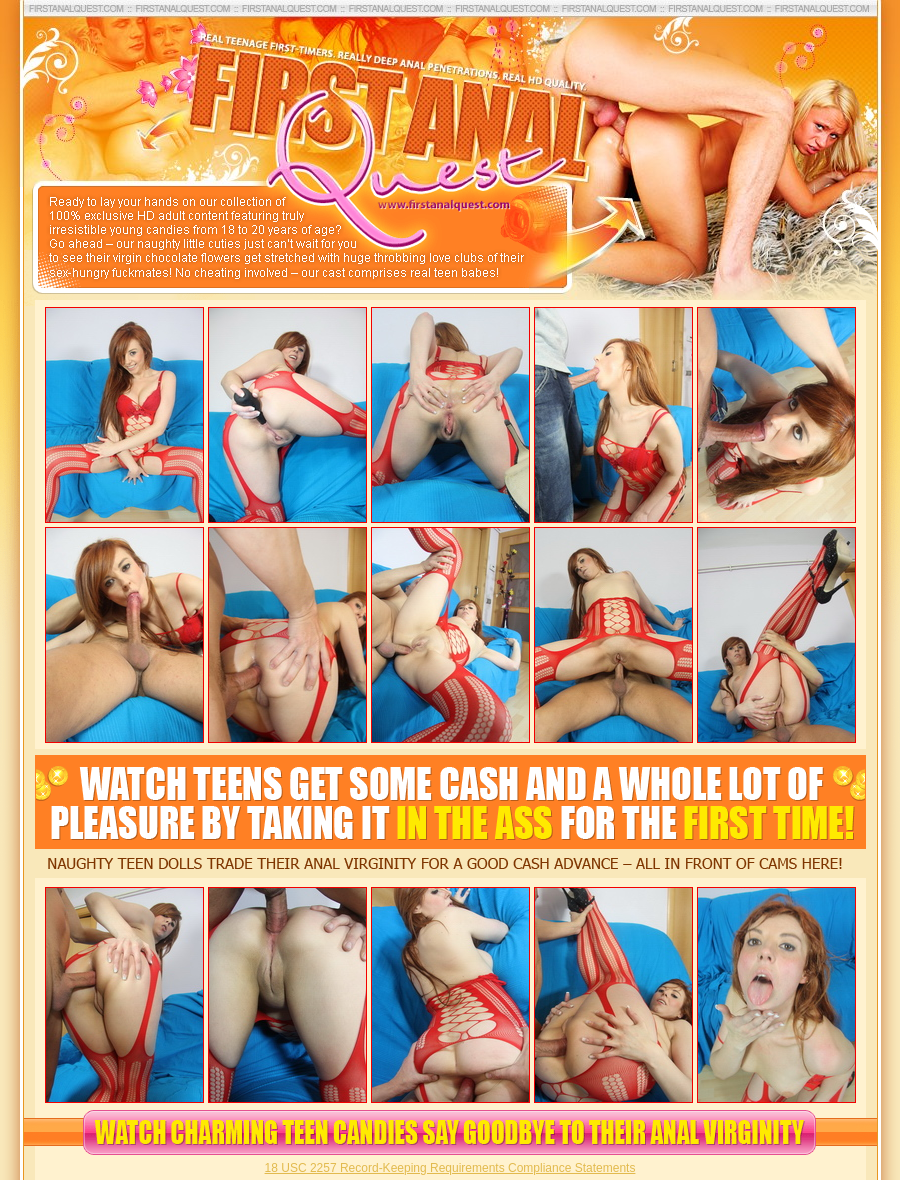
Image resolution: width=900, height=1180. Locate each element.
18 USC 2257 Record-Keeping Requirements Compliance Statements (450, 1168)
